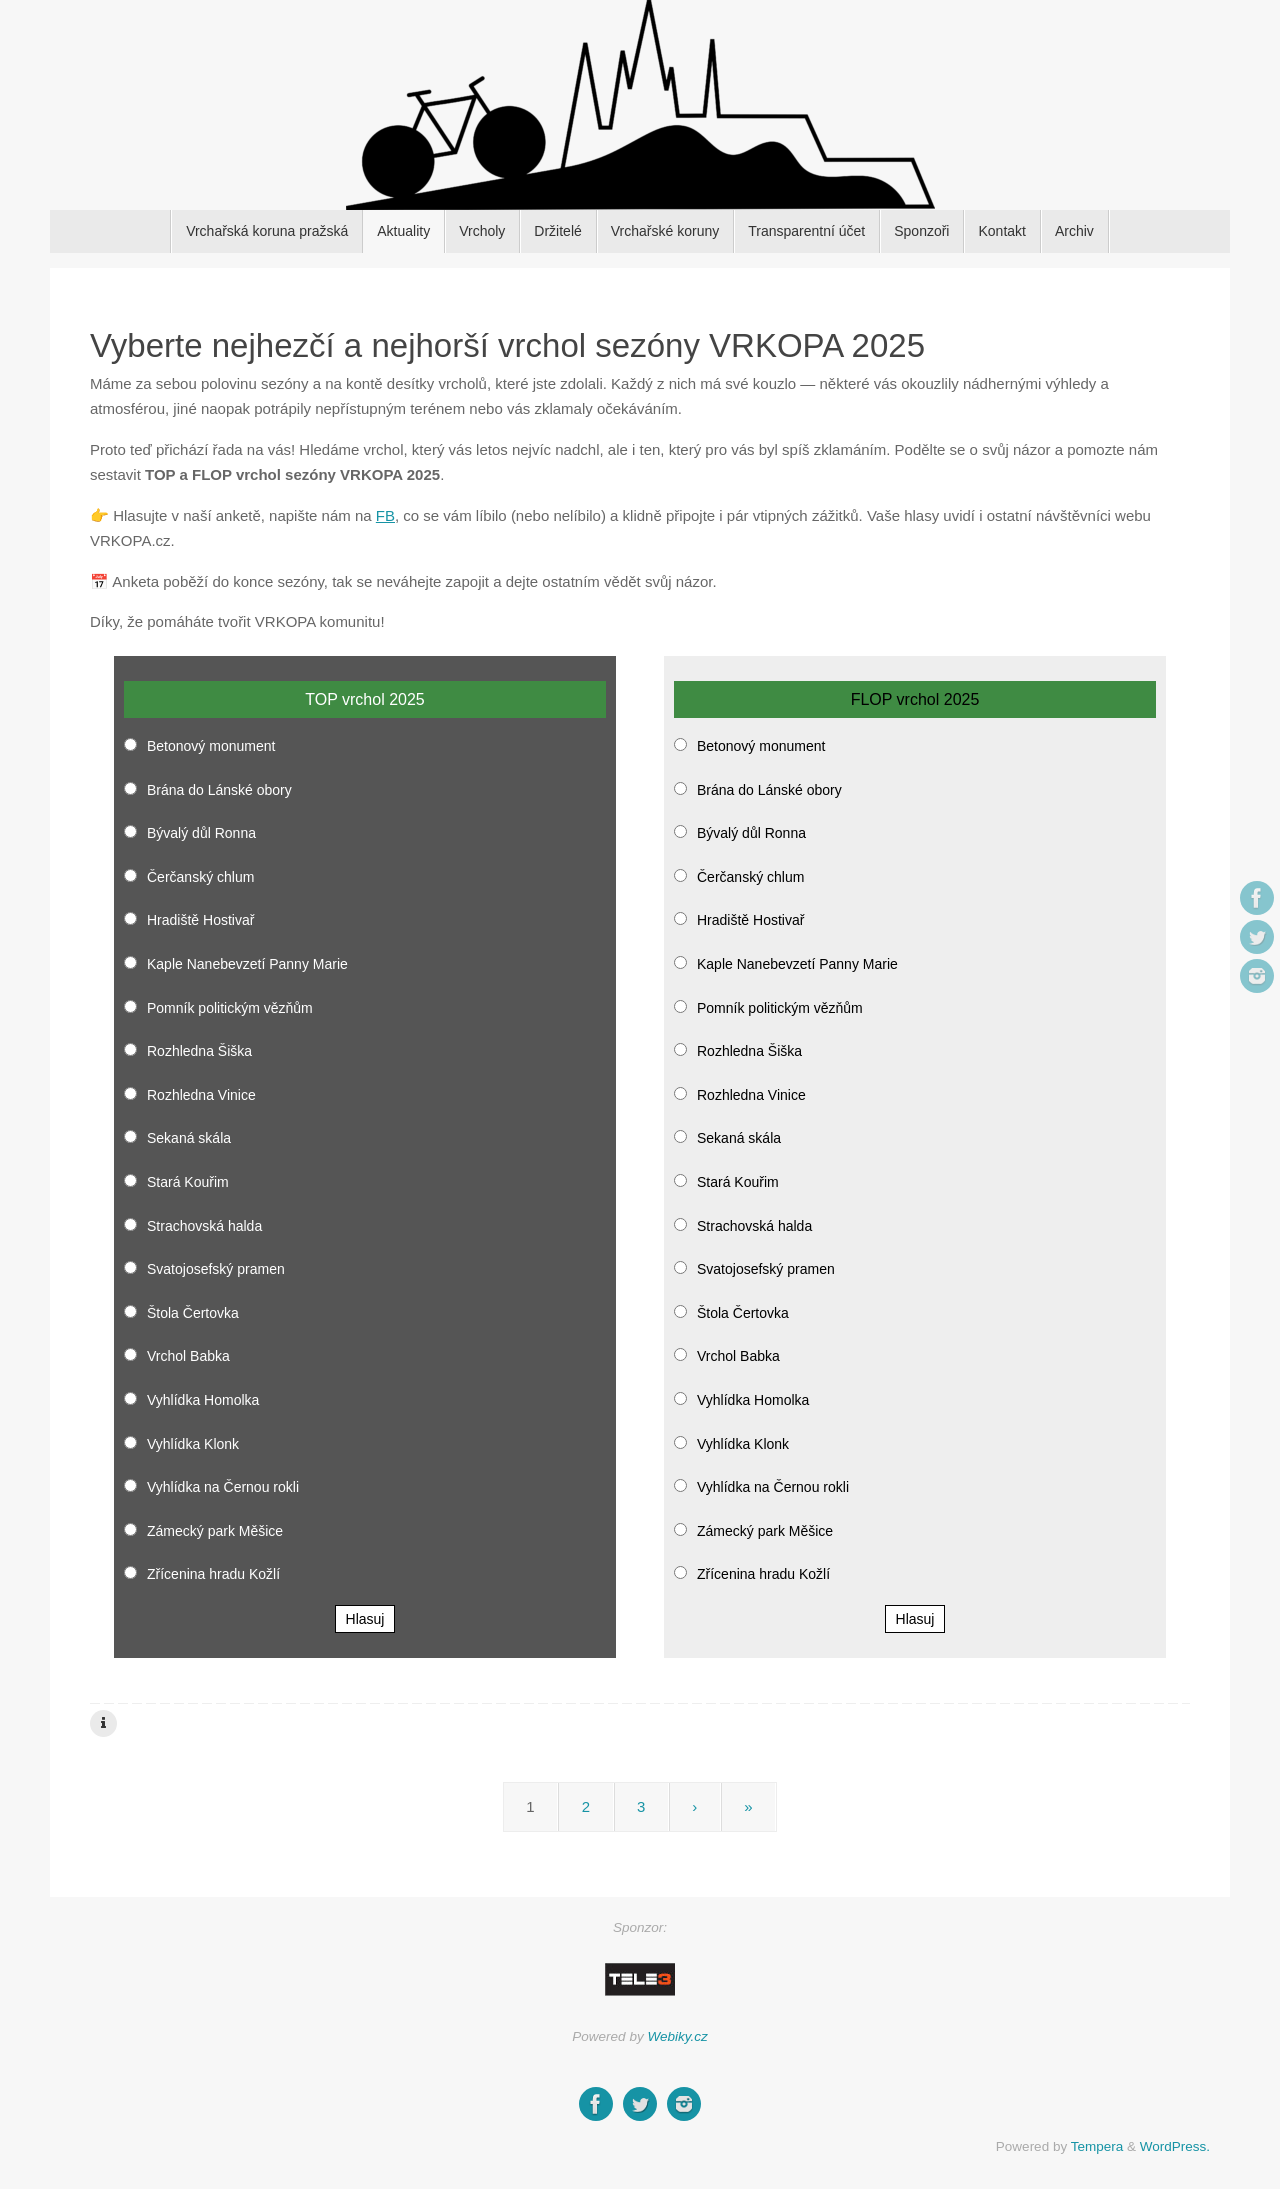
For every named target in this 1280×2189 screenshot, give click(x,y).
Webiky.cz (677, 2036)
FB (385, 515)
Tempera (1097, 2146)
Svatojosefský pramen (216, 1269)
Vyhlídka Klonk (193, 1444)
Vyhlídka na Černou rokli (223, 1487)
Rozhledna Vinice (201, 1095)
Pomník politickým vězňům (230, 1008)
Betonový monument (211, 746)
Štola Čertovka (193, 1313)
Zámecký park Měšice (215, 1531)
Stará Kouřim (188, 1182)
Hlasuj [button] (365, 1619)
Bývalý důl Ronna (201, 833)
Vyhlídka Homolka (203, 1400)
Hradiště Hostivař (200, 920)
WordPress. (1175, 2146)
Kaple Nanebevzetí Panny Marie (247, 964)
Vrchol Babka (188, 1356)
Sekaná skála (189, 1138)
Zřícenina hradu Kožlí (213, 1574)
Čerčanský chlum (200, 877)
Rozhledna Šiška (199, 1051)
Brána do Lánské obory (219, 790)
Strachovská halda (204, 1226)
